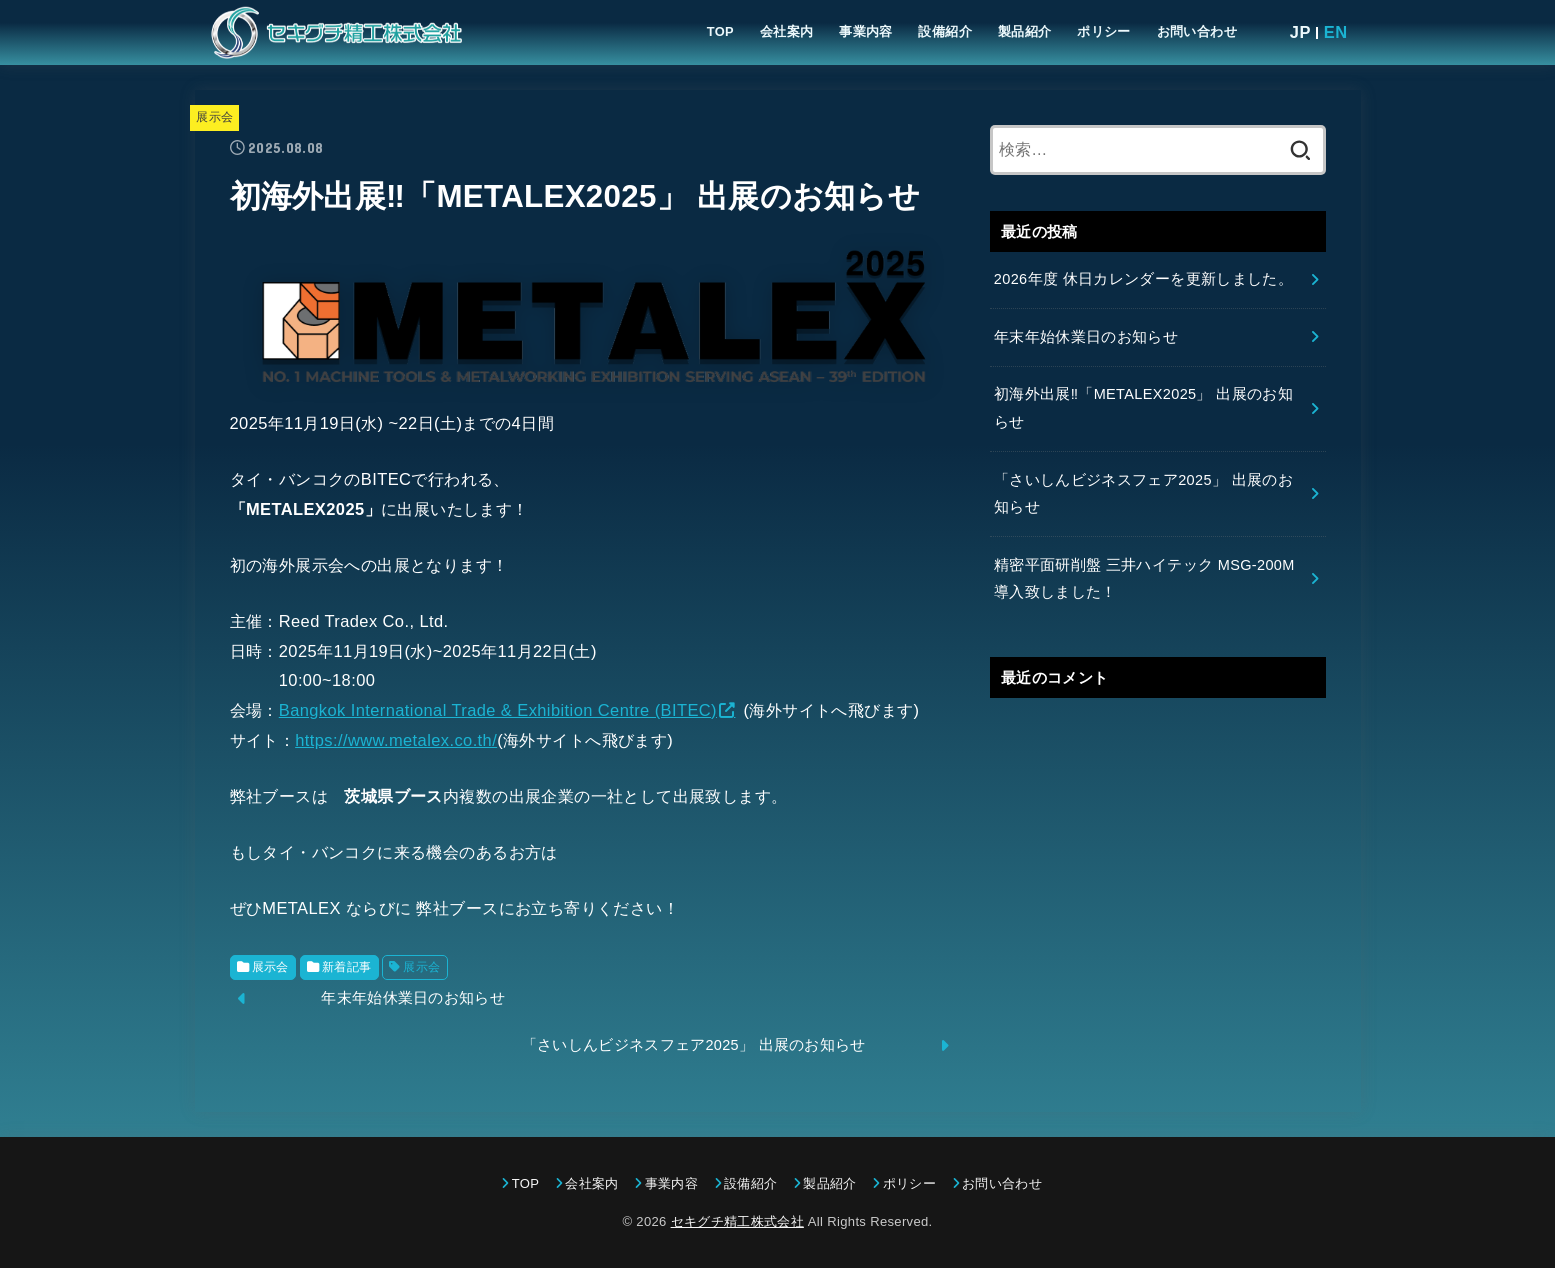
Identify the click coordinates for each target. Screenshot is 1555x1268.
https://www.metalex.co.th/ (396, 740)
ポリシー (1104, 31)
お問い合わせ (1197, 31)
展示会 (214, 117)
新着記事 (347, 967)
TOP (720, 31)
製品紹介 (1025, 31)
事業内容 (866, 31)
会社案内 (787, 31)
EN (1336, 32)
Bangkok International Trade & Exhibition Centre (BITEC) (498, 710)
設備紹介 (945, 31)
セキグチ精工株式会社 (737, 1221)
